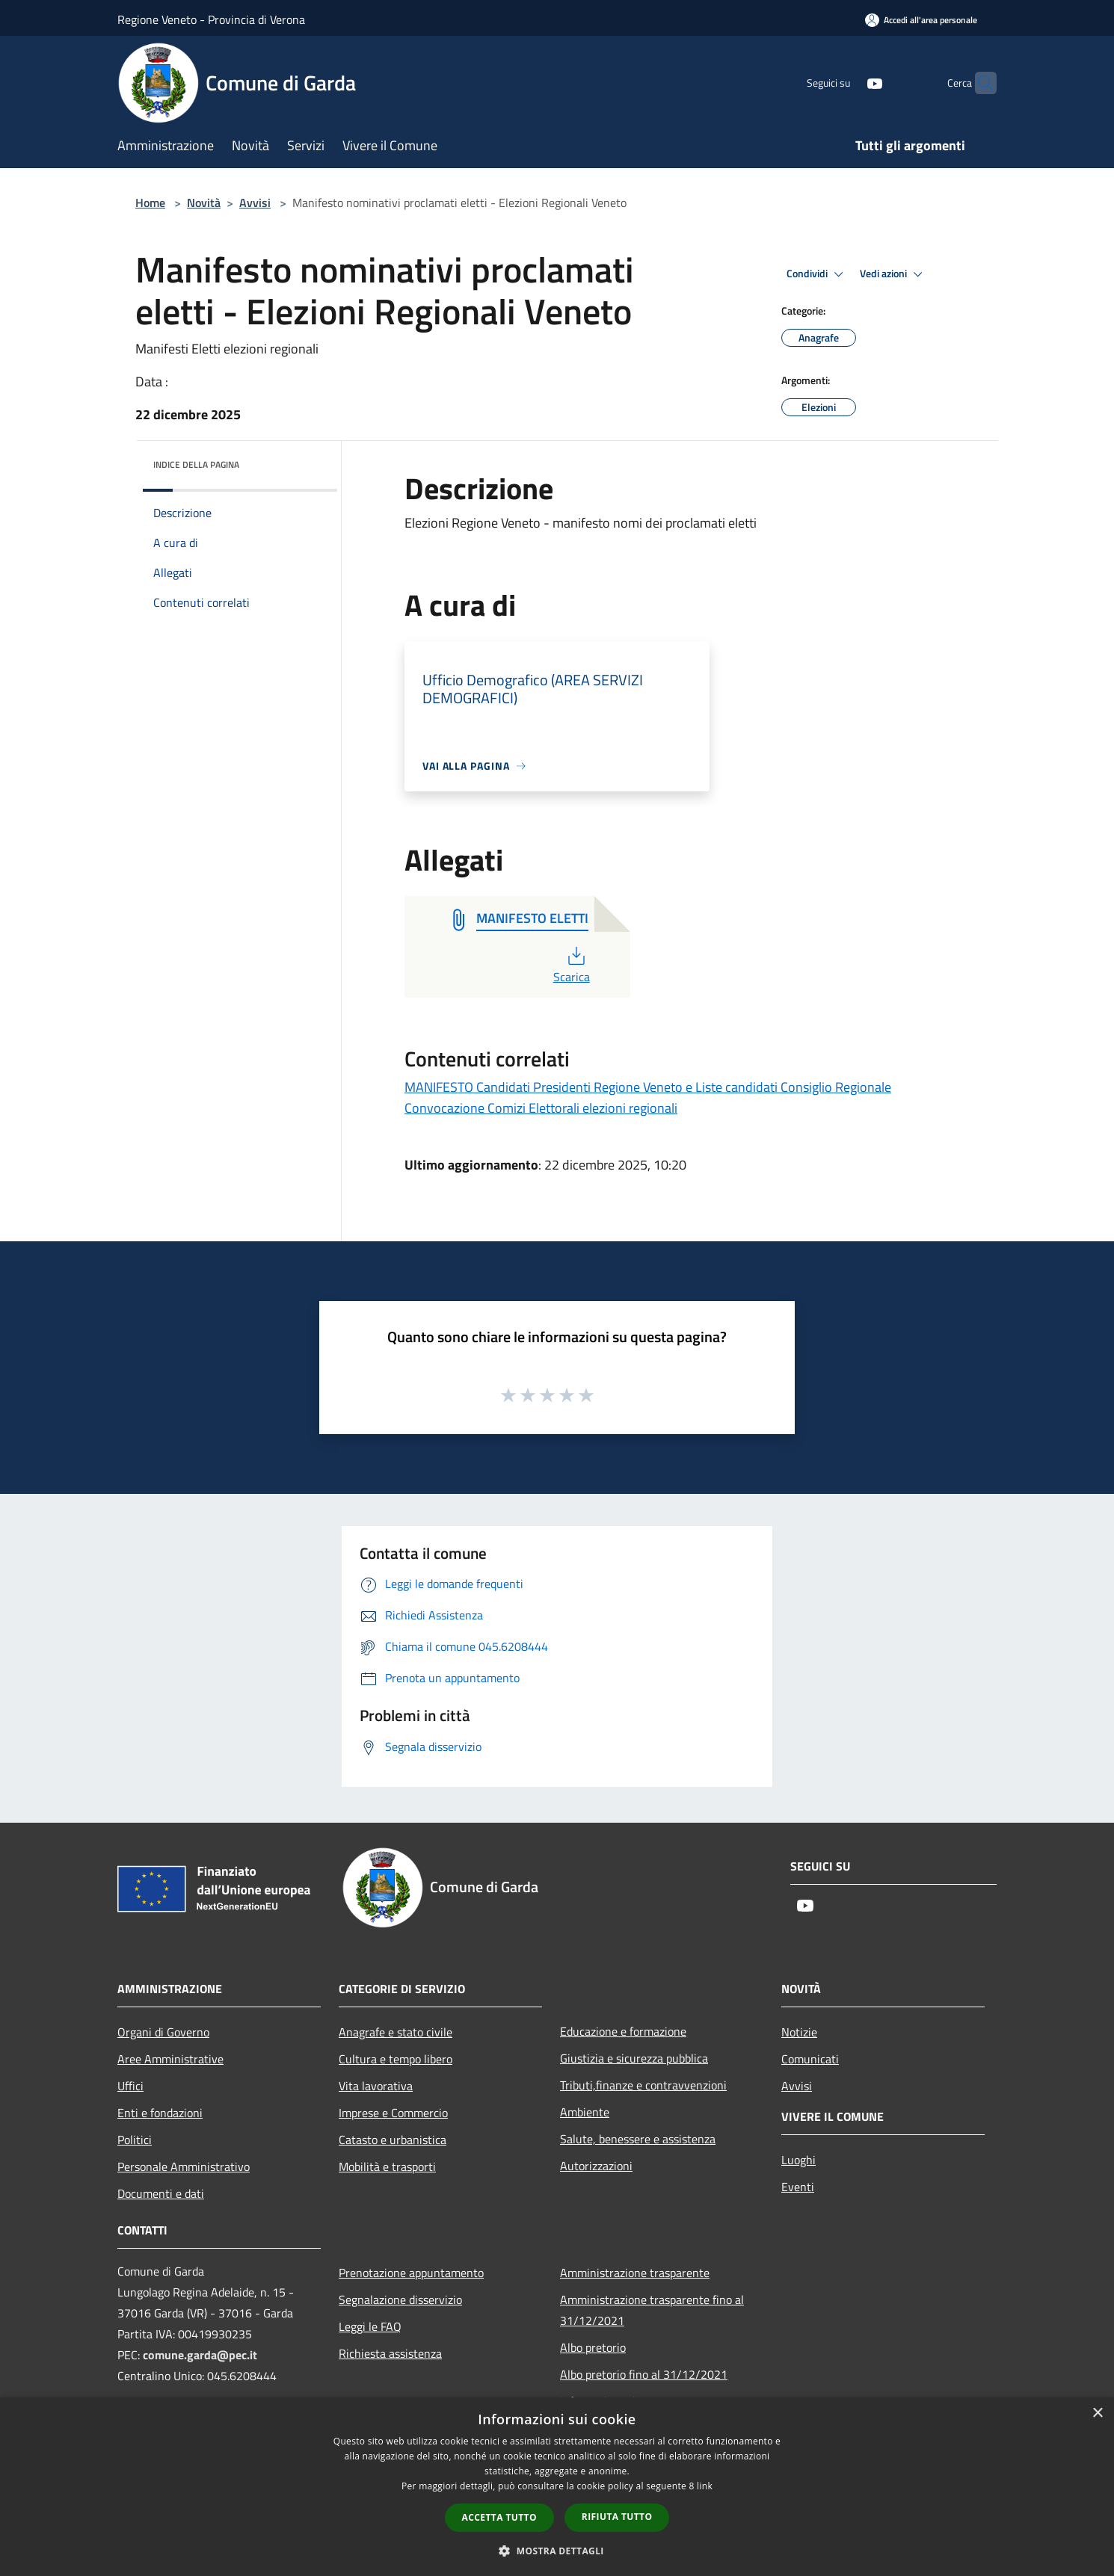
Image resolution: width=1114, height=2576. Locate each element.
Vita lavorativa (376, 2086)
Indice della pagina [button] (196, 464)
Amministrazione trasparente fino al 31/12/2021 (652, 2310)
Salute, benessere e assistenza (638, 2139)
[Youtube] (846, 82)
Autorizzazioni (596, 2166)
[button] (557, 2550)
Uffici (130, 2086)
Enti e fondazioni (160, 2113)
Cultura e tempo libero (395, 2059)
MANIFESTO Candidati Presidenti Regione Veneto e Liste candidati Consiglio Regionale (647, 1087)
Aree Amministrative (170, 2059)
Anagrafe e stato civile (395, 2032)
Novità (204, 202)
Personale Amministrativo (183, 2166)
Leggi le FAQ (370, 2326)
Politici (134, 2140)
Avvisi (255, 202)
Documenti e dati (160, 2193)
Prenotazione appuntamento (411, 2273)
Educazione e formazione (623, 2031)
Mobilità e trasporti (387, 2166)
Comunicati (810, 2059)
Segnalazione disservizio (400, 2299)
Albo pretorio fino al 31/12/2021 (643, 2374)
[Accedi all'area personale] (921, 19)
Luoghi (798, 2160)
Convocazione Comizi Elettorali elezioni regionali (540, 1108)
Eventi (797, 2187)
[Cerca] (979, 83)
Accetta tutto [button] (499, 2517)
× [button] (1097, 2413)
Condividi (817, 274)
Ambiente (584, 2112)
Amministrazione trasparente (635, 2273)
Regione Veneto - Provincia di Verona (211, 19)
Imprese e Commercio (393, 2113)
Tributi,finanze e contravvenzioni (643, 2085)
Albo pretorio (593, 2347)
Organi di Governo (163, 2032)
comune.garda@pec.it (200, 2355)
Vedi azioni (893, 274)
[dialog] (557, 2486)
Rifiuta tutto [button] (617, 2516)
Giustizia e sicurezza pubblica (634, 2058)
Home (150, 202)
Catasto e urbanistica (392, 2140)
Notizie (799, 2032)
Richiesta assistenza (390, 2353)
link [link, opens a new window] (705, 2486)
